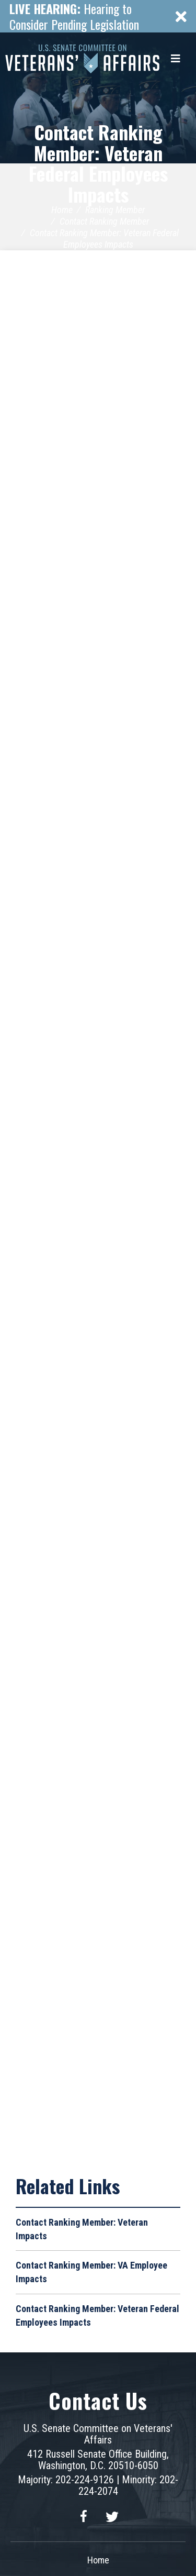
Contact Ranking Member (104, 221)
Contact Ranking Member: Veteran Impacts (82, 2229)
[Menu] (175, 58)
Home (62, 209)
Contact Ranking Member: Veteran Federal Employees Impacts (98, 163)
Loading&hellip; (98, 1203)
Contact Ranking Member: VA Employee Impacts (91, 2272)
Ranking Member (115, 209)
